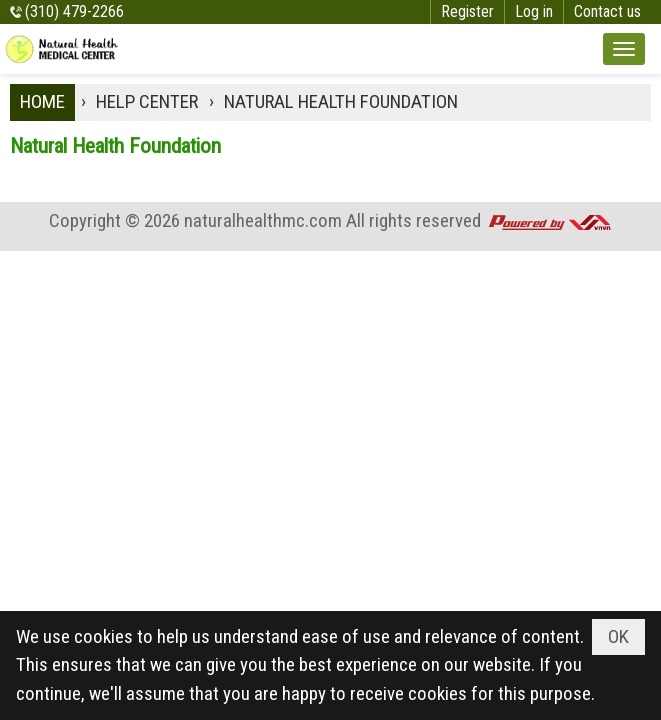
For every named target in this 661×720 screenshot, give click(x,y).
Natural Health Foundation (115, 146)
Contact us (607, 11)
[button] (624, 49)
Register (467, 11)
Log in (534, 11)
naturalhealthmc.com (263, 220)
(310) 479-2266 (74, 11)
